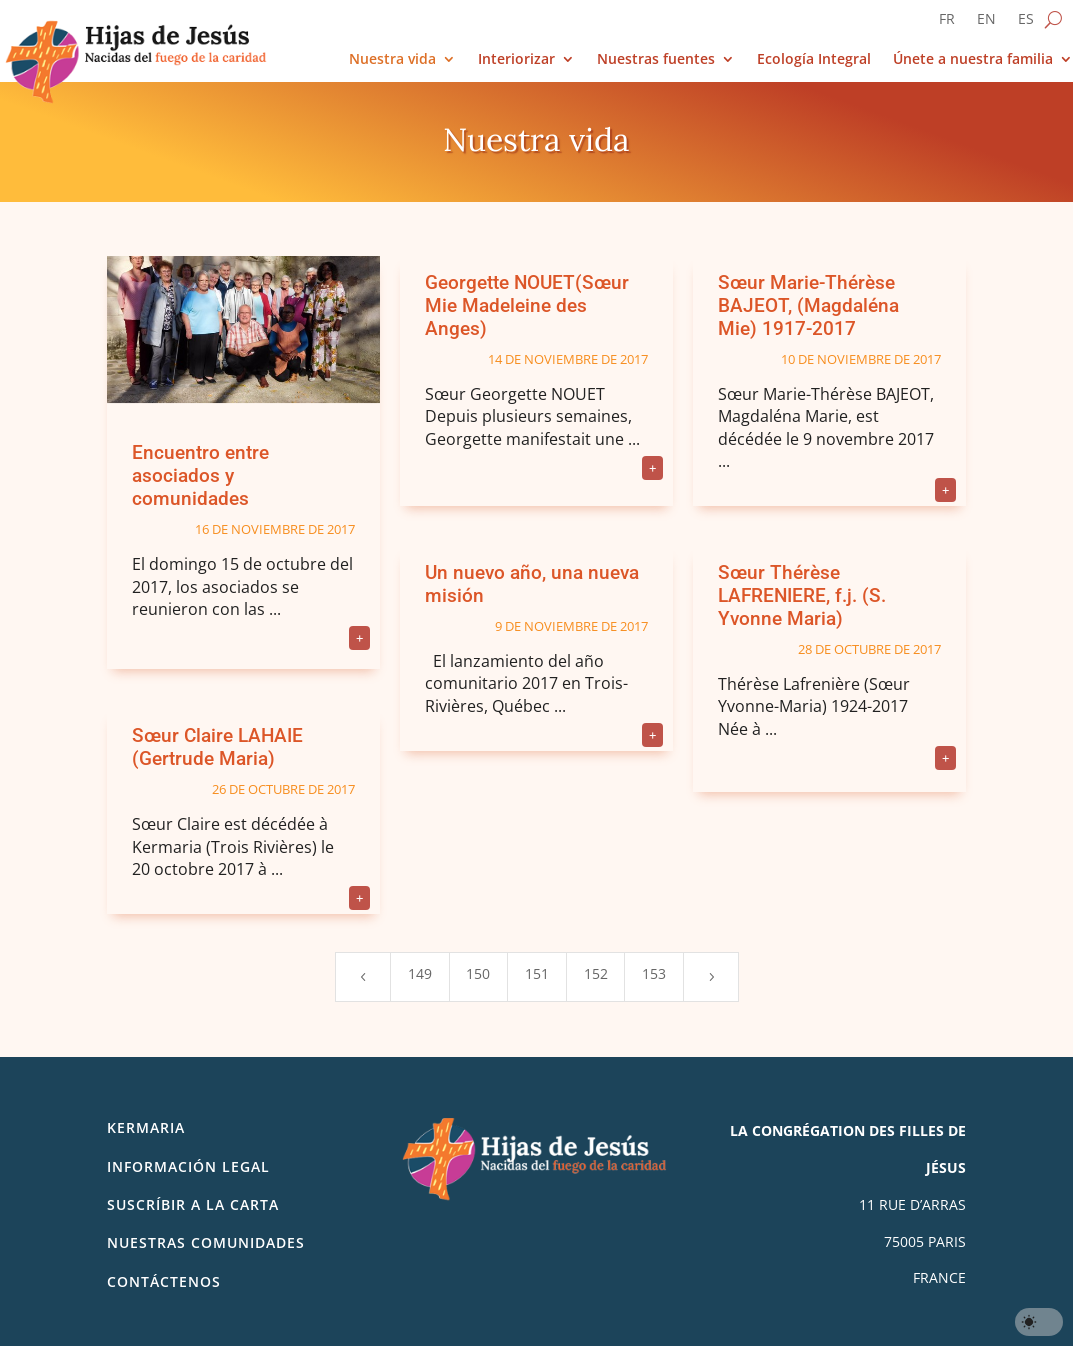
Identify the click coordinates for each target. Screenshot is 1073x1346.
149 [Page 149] (420, 973)
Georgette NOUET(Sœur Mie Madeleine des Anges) (527, 305)
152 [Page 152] (596, 973)
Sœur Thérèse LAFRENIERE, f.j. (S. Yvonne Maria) (802, 595)
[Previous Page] (363, 977)
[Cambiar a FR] (947, 23)
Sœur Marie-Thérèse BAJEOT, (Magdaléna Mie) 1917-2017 (808, 305)
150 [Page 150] (478, 973)
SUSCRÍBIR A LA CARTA (193, 1204)
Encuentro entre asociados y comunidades (200, 475)
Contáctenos (164, 1281)
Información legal (188, 1166)
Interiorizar (516, 59)
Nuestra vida (392, 59)
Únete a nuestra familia (973, 59)
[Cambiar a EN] (986, 23)
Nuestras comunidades (206, 1242)
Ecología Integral (814, 59)
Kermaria (146, 1127)
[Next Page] (711, 977)
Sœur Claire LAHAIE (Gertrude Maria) (217, 747)
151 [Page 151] (537, 973)
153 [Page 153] (654, 973)
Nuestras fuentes (656, 59)
